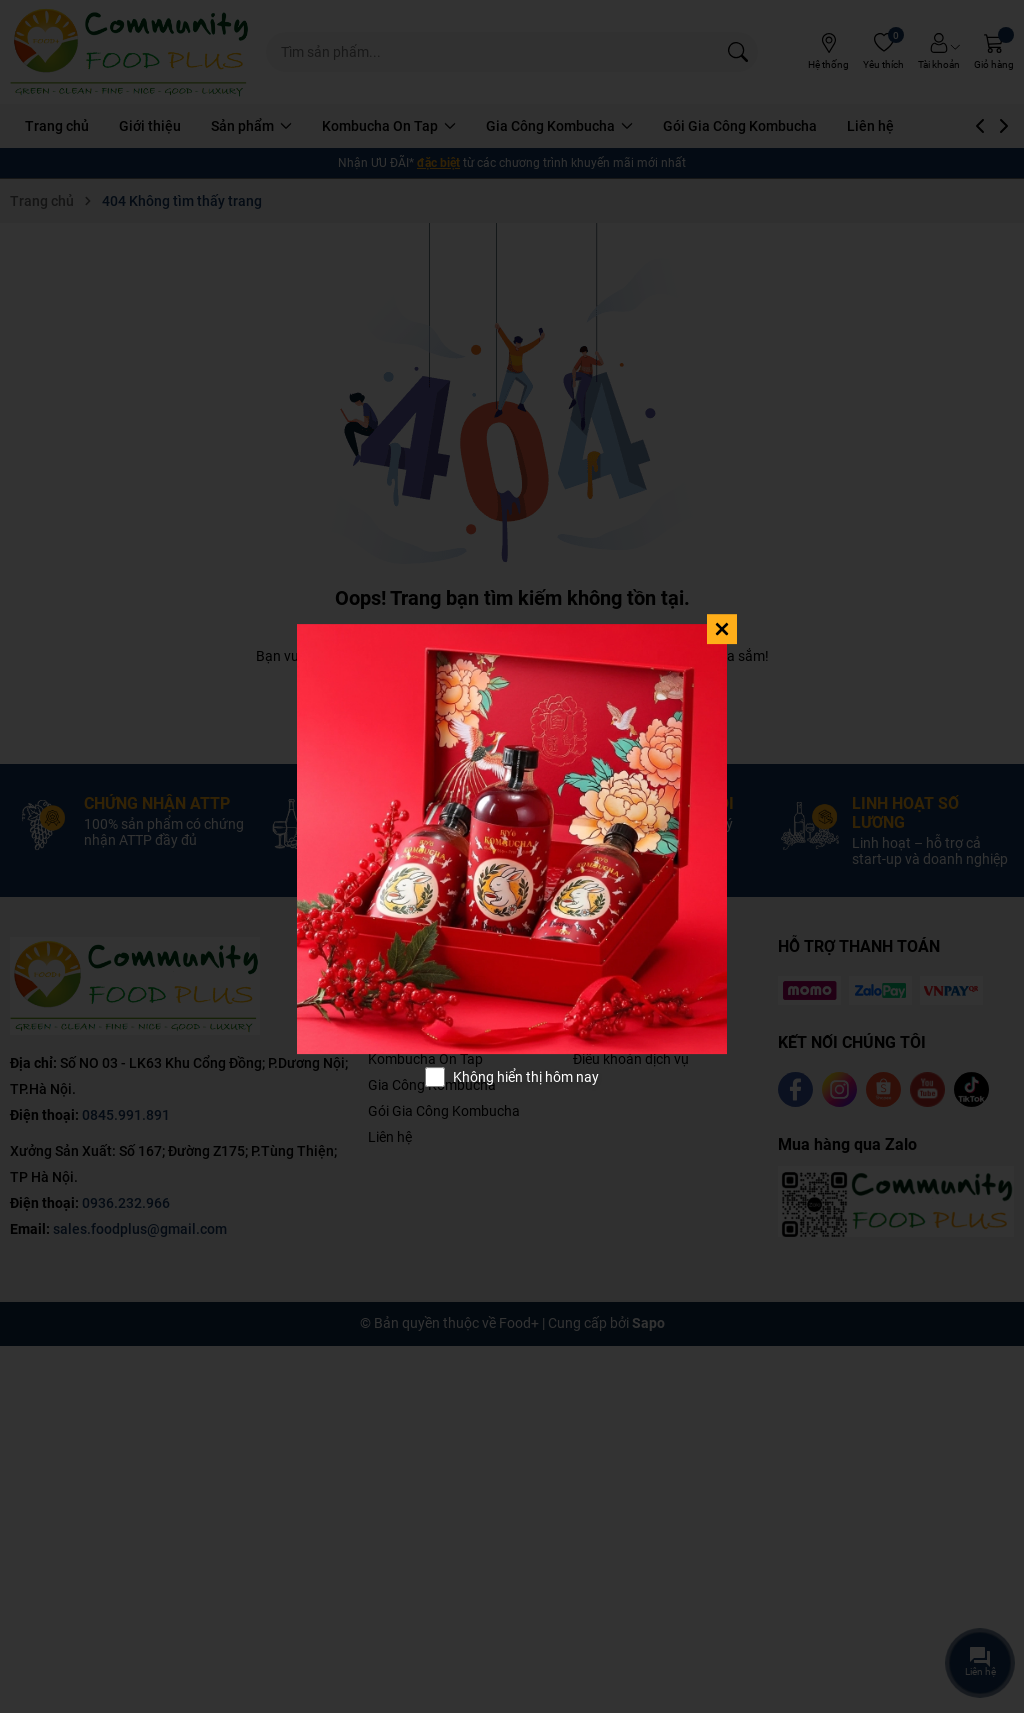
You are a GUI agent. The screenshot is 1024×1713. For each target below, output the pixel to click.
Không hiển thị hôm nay (526, 1077)
